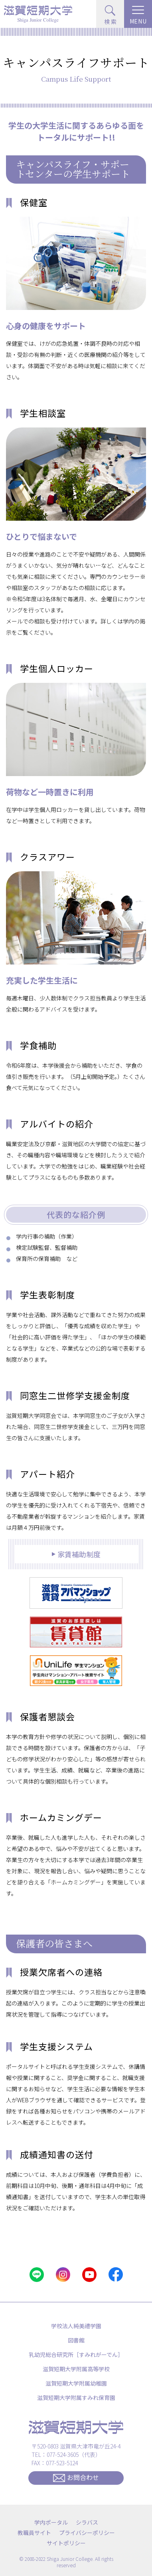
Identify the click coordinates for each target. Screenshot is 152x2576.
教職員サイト (34, 2533)
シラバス (87, 2522)
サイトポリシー (66, 2543)
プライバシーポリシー (87, 2533)
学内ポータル (51, 2522)
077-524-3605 (63, 2454)
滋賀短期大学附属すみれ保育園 (76, 2398)
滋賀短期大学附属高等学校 (76, 2369)
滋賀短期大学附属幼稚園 (76, 2383)
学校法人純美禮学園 (76, 2326)
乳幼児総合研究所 (76, 2354)
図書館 (76, 2340)
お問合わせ (76, 2477)
